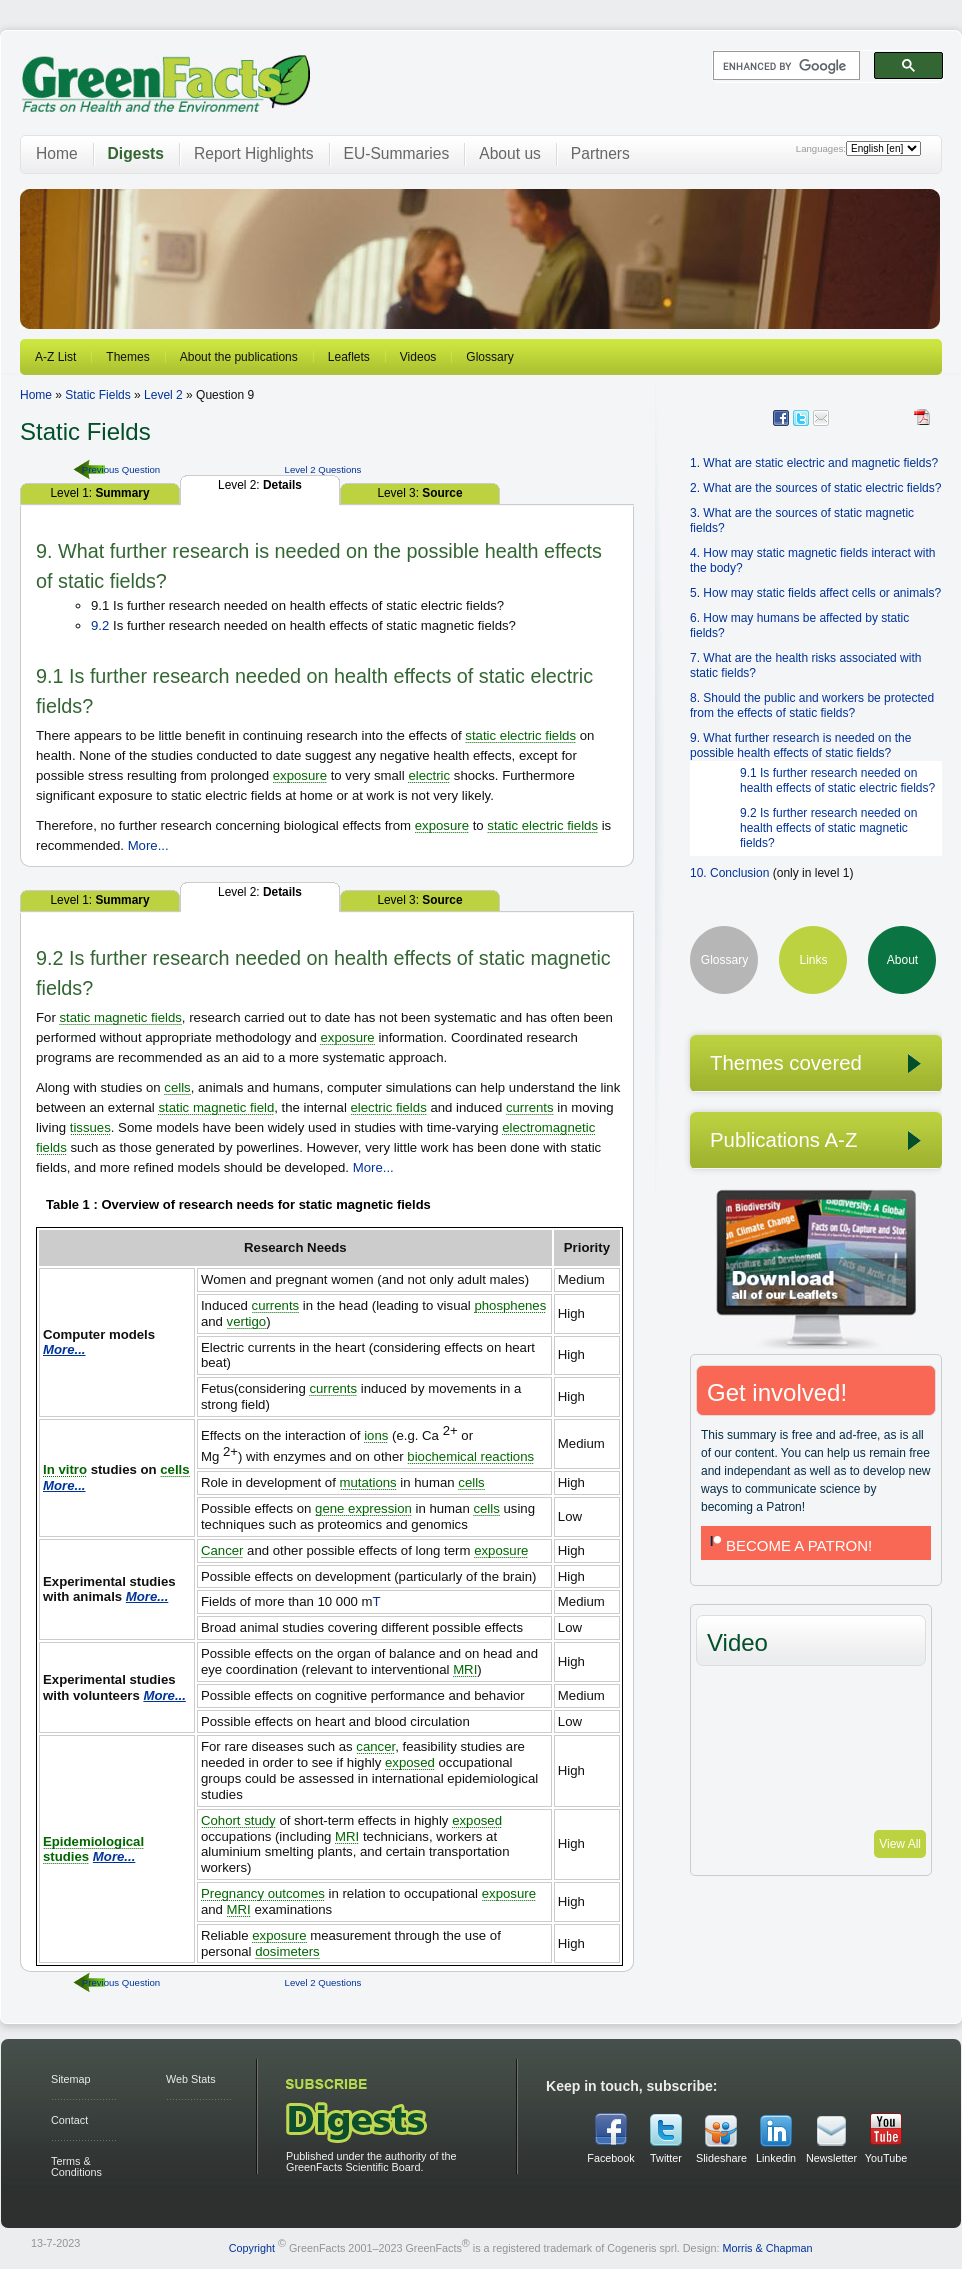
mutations (368, 1482)
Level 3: (419, 493)
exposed (410, 1762)
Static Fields (97, 395)
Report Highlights (254, 153)
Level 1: (99, 493)
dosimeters (287, 1951)
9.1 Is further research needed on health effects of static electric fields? (837, 780)
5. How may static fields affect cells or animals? (815, 593)
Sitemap (71, 2079)
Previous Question (121, 469)
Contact (69, 2120)
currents (530, 1107)
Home (57, 153)
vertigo (247, 1321)
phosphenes (510, 1305)
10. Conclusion (729, 873)
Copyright (252, 2248)
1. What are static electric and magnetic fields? (814, 463)
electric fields (389, 1107)
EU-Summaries (397, 153)
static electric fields (520, 735)
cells (177, 1087)
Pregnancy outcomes (263, 1893)
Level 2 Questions (323, 469)
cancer (375, 1746)
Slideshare (721, 2158)
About (902, 960)
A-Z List (55, 357)
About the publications (239, 357)
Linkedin (776, 2158)
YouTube (886, 2158)
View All (900, 1844)
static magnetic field (216, 1107)
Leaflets (349, 357)
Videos (418, 357)
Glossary (489, 357)
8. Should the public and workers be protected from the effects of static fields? (812, 705)
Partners (600, 153)
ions (376, 1435)
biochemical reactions (470, 1456)
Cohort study (238, 1820)
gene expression (363, 1508)
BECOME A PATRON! (789, 1545)
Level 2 (163, 395)
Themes (127, 357)
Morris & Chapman (767, 2248)
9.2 (100, 625)
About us (510, 153)
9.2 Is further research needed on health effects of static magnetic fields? (828, 828)
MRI (465, 1669)
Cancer (222, 1550)
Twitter (666, 2158)
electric (429, 775)
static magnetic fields (120, 1017)
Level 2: (260, 485)
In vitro (65, 1469)
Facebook (610, 2158)
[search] (784, 66)
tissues (90, 1127)
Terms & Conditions (76, 2166)
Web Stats (191, 2079)
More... (148, 845)
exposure (300, 775)
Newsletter (831, 2158)
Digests (136, 153)
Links (813, 960)
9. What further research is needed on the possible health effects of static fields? (800, 745)
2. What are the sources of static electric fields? (815, 488)
